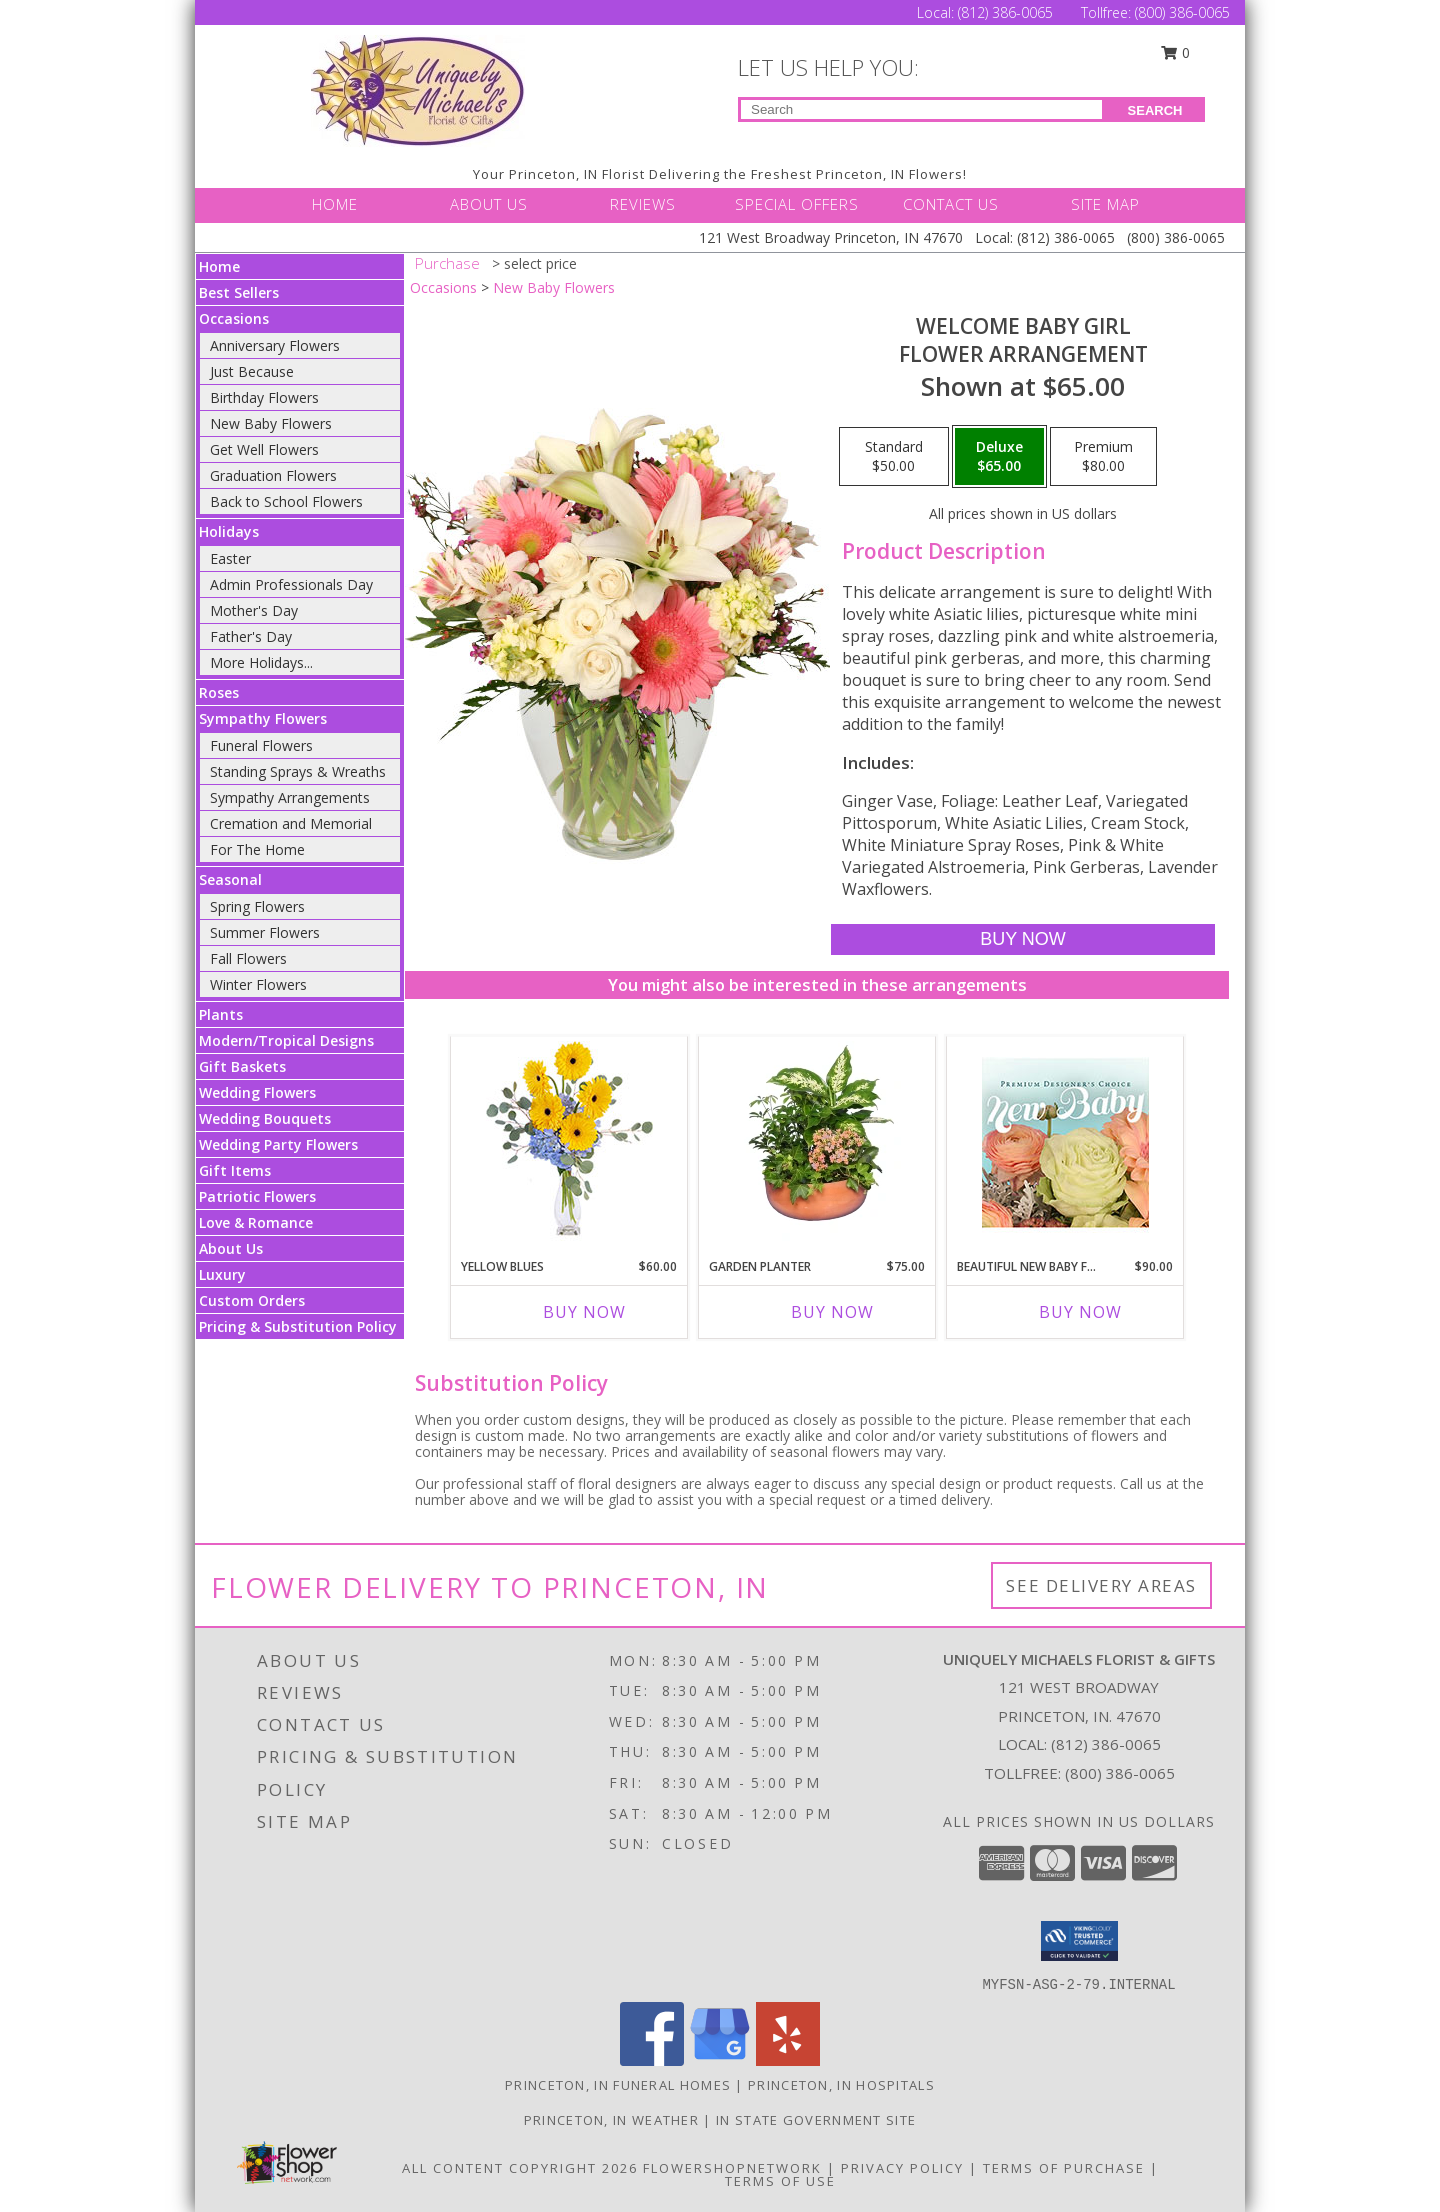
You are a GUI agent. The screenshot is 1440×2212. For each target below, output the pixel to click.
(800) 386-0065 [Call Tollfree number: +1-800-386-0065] (1182, 12)
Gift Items (235, 1170)
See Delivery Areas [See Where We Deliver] (1101, 1585)
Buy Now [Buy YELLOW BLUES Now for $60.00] (584, 1312)
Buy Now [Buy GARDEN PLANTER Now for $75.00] (832, 1312)
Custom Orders (252, 1300)
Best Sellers (239, 292)
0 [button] (1176, 52)
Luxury (222, 1274)
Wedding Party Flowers (278, 1144)
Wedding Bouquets (265, 1118)
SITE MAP (1105, 204)
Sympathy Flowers (263, 718)
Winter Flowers (258, 984)
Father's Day (251, 636)
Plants (221, 1014)
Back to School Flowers (286, 501)
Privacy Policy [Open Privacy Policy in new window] (902, 2168)
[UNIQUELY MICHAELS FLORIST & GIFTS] (418, 90)
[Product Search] (921, 109)
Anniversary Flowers (275, 345)
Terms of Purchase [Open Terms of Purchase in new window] (1064, 2168)
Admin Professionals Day (291, 584)
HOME (335, 204)
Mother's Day (254, 610)
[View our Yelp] (788, 2060)
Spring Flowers (257, 906)
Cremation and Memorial (291, 823)
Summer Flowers (265, 932)
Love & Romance (256, 1222)
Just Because (252, 371)
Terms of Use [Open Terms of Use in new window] (780, 2181)
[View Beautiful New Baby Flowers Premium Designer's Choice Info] (1065, 1142)
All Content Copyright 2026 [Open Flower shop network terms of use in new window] (520, 2168)
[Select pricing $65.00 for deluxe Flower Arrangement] (999, 457)
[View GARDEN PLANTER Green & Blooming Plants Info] (817, 1142)
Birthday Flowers (264, 397)
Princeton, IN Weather (611, 2120)
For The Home (257, 849)
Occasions (234, 318)
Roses (219, 692)
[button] (1079, 1941)
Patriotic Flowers (257, 1196)
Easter (230, 558)
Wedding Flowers (257, 1092)
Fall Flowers (248, 958)
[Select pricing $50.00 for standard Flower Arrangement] (894, 457)
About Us (231, 1248)
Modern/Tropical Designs (286, 1040)
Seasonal (230, 879)
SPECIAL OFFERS (797, 204)
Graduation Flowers (273, 475)
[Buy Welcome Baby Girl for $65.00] (1022, 939)
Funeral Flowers (261, 745)
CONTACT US (951, 204)
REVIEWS (643, 204)
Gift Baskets (242, 1066)
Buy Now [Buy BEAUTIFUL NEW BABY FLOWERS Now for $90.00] (1080, 1312)
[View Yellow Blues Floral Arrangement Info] (569, 1142)
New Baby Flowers (271, 423)
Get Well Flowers (264, 449)
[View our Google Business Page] (720, 2060)
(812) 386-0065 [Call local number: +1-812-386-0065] (1106, 1744)
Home (219, 266)
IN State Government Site (816, 2120)
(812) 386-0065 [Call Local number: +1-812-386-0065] (1007, 12)
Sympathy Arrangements (290, 797)
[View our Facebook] (652, 2060)
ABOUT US (489, 204)
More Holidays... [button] (261, 662)
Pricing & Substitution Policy (298, 1326)
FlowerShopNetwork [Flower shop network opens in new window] (732, 2168)
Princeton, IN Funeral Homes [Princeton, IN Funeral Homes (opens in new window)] (618, 2085)
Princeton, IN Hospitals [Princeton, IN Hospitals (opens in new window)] (841, 2085)
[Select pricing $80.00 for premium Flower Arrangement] (1103, 457)
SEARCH (1155, 110)
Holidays (229, 531)
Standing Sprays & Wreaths (298, 771)
